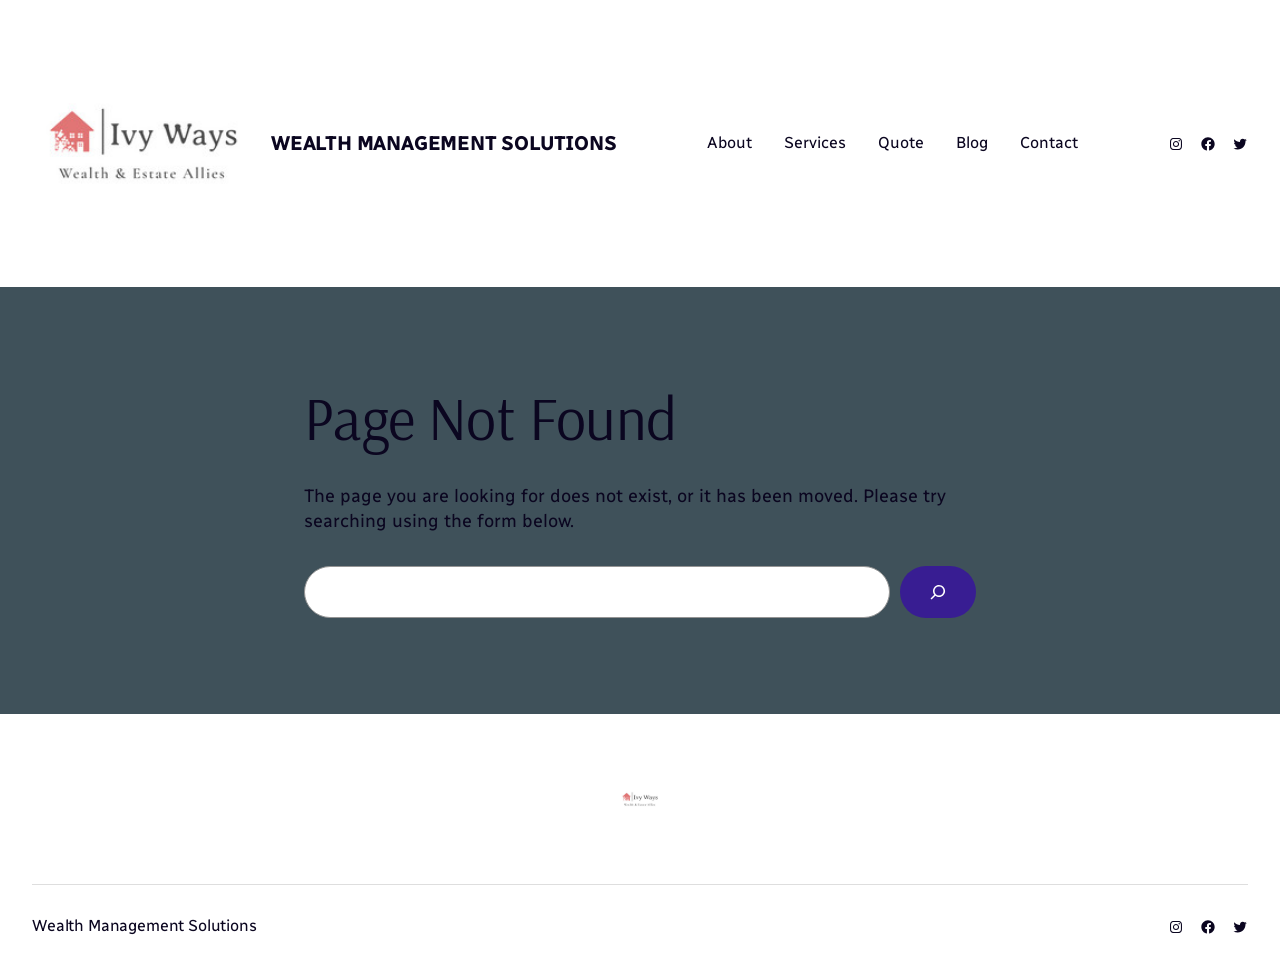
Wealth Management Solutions (444, 143)
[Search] (938, 592)
